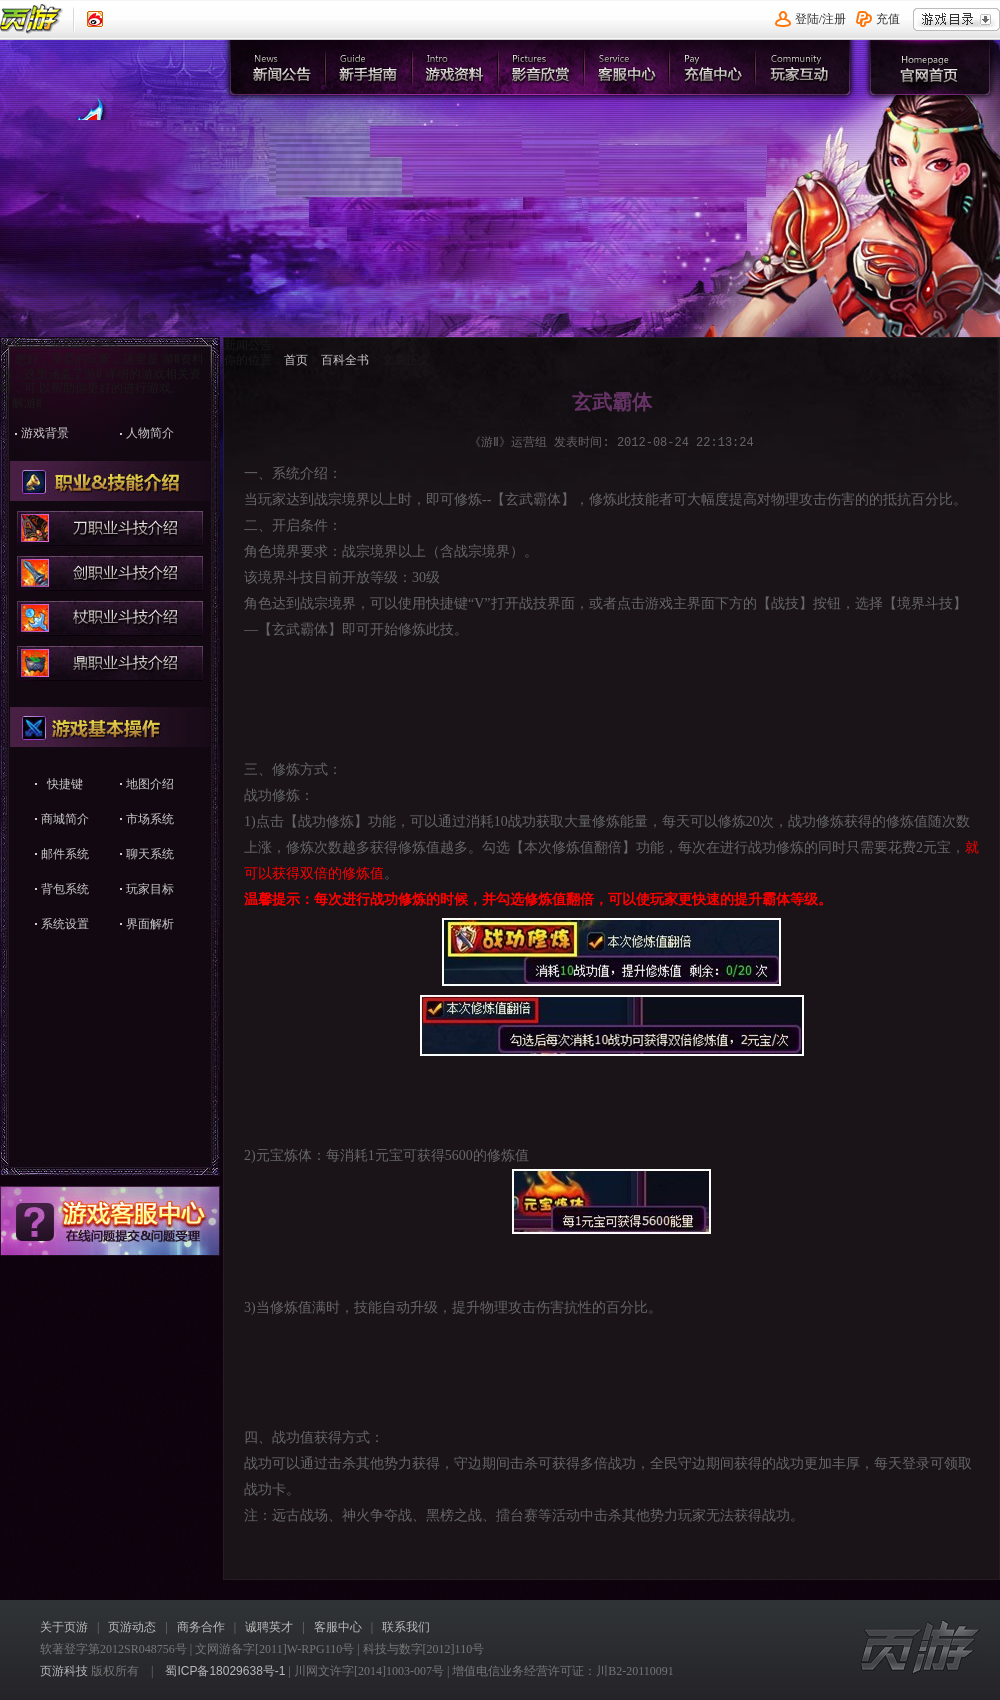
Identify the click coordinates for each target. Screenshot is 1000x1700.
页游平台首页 (31, 19)
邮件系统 (65, 854)
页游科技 (64, 1671)
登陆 (807, 19)
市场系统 (150, 819)
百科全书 (345, 360)
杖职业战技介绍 (110, 618)
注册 (834, 19)
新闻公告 (281, 67)
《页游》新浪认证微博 (95, 19)
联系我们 (406, 1627)
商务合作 (201, 1627)
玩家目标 (150, 889)
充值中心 (716, 67)
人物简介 (150, 433)
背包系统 (65, 889)
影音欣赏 (542, 67)
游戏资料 (455, 67)
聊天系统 (150, 854)
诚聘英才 (269, 1627)
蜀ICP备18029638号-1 (225, 1671)
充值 (888, 19)
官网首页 (124, 156)
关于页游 (64, 1627)
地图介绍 (150, 784)
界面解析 (150, 924)
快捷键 (65, 784)
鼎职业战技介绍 (110, 663)
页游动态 (132, 1627)
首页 (296, 360)
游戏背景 (45, 433)
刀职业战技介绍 (110, 528)
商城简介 (65, 819)
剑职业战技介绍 (110, 573)
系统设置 (65, 924)
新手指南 (368, 67)
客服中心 (629, 67)
